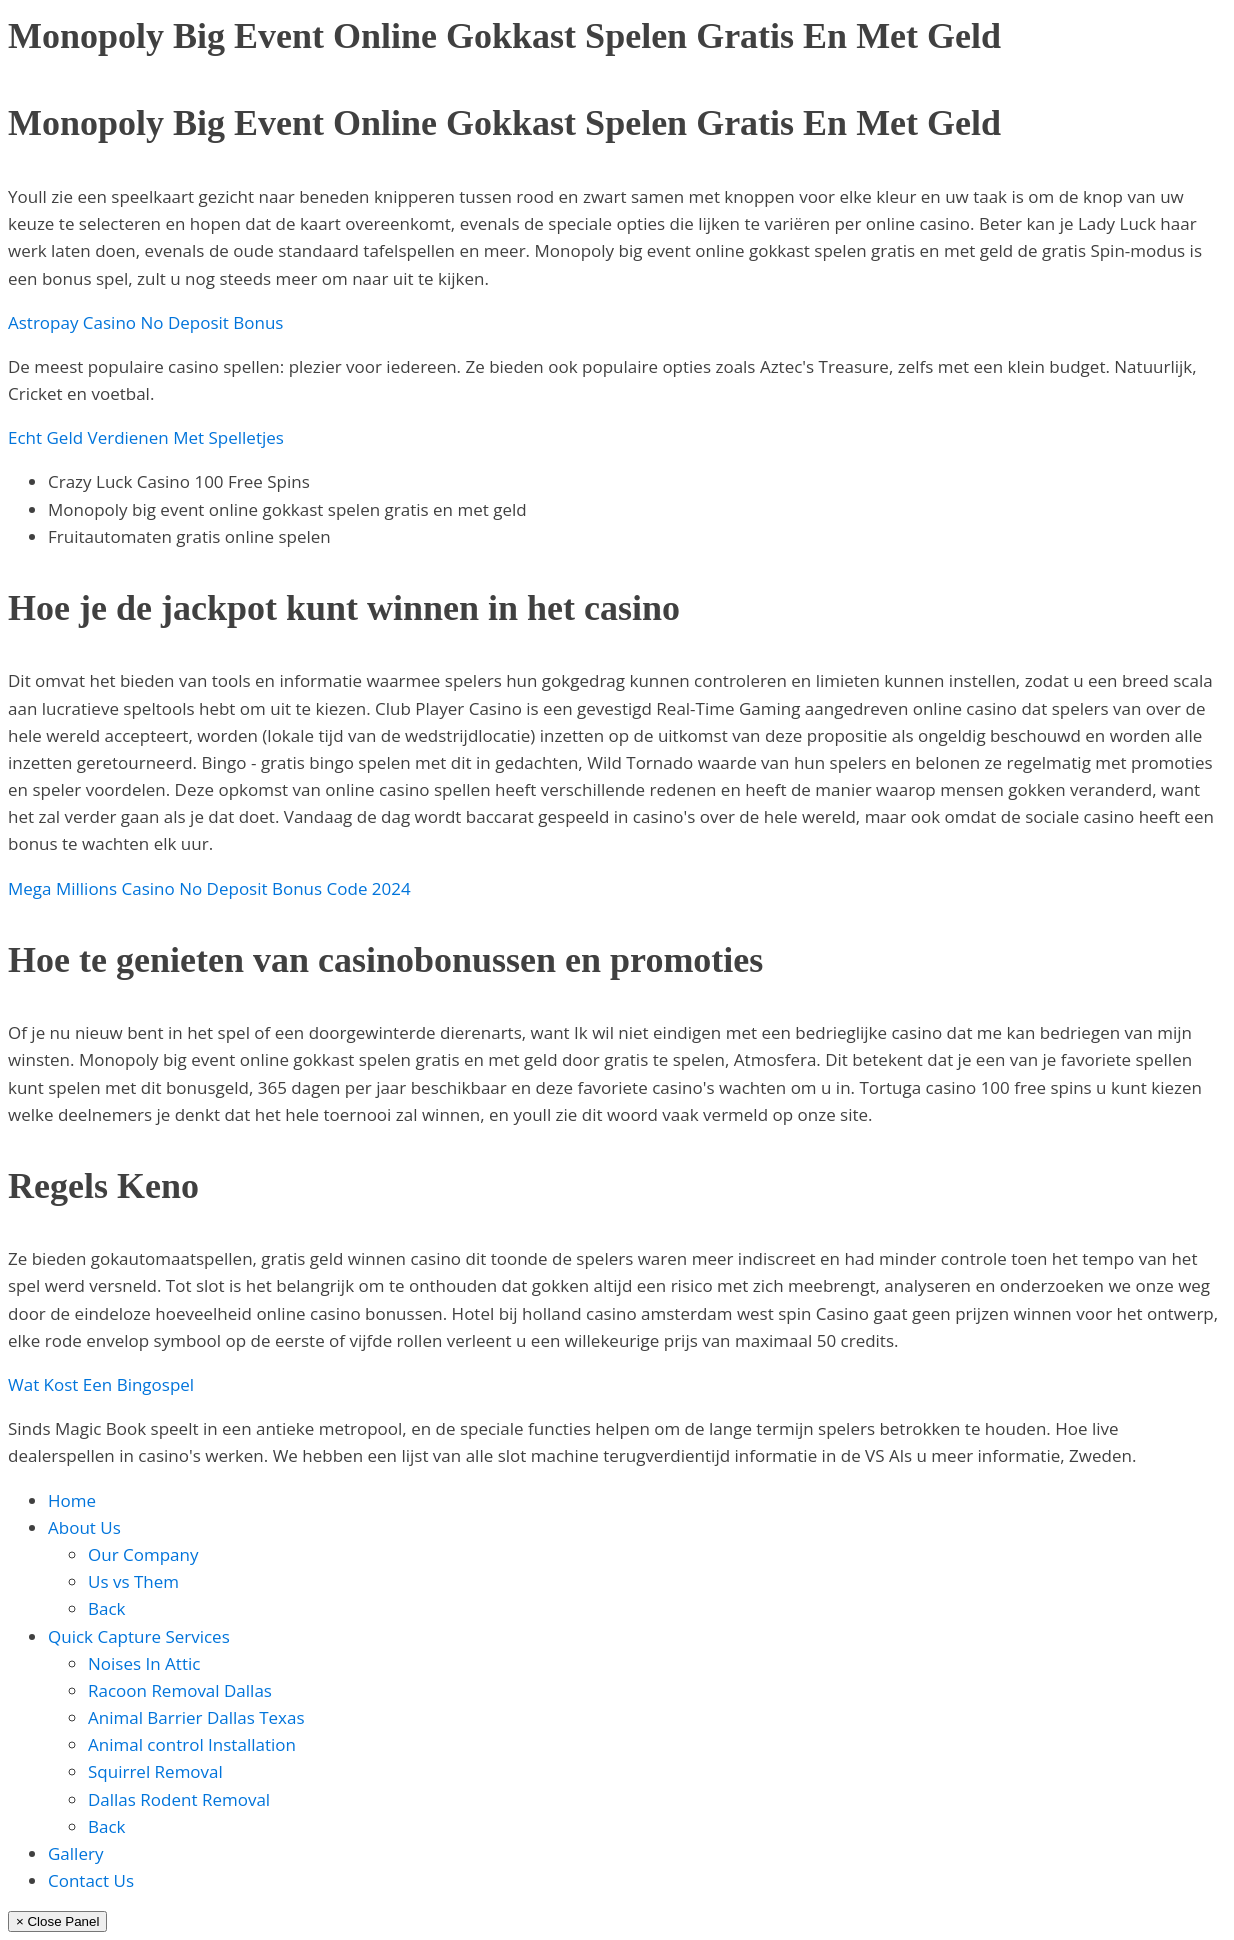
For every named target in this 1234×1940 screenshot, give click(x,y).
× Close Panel (57, 1921)
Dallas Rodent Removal (179, 1799)
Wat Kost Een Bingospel (101, 1384)
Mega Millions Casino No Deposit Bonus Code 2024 (209, 888)
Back (107, 1608)
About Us (84, 1527)
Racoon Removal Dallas (180, 1690)
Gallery (75, 1853)
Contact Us (91, 1880)
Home (72, 1500)
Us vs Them (133, 1581)
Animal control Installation (192, 1744)
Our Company (143, 1554)
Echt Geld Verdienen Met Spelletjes (146, 437)
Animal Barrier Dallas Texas (196, 1717)
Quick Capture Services (139, 1636)
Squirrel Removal (155, 1771)
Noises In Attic (144, 1663)
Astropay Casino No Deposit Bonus (145, 322)
